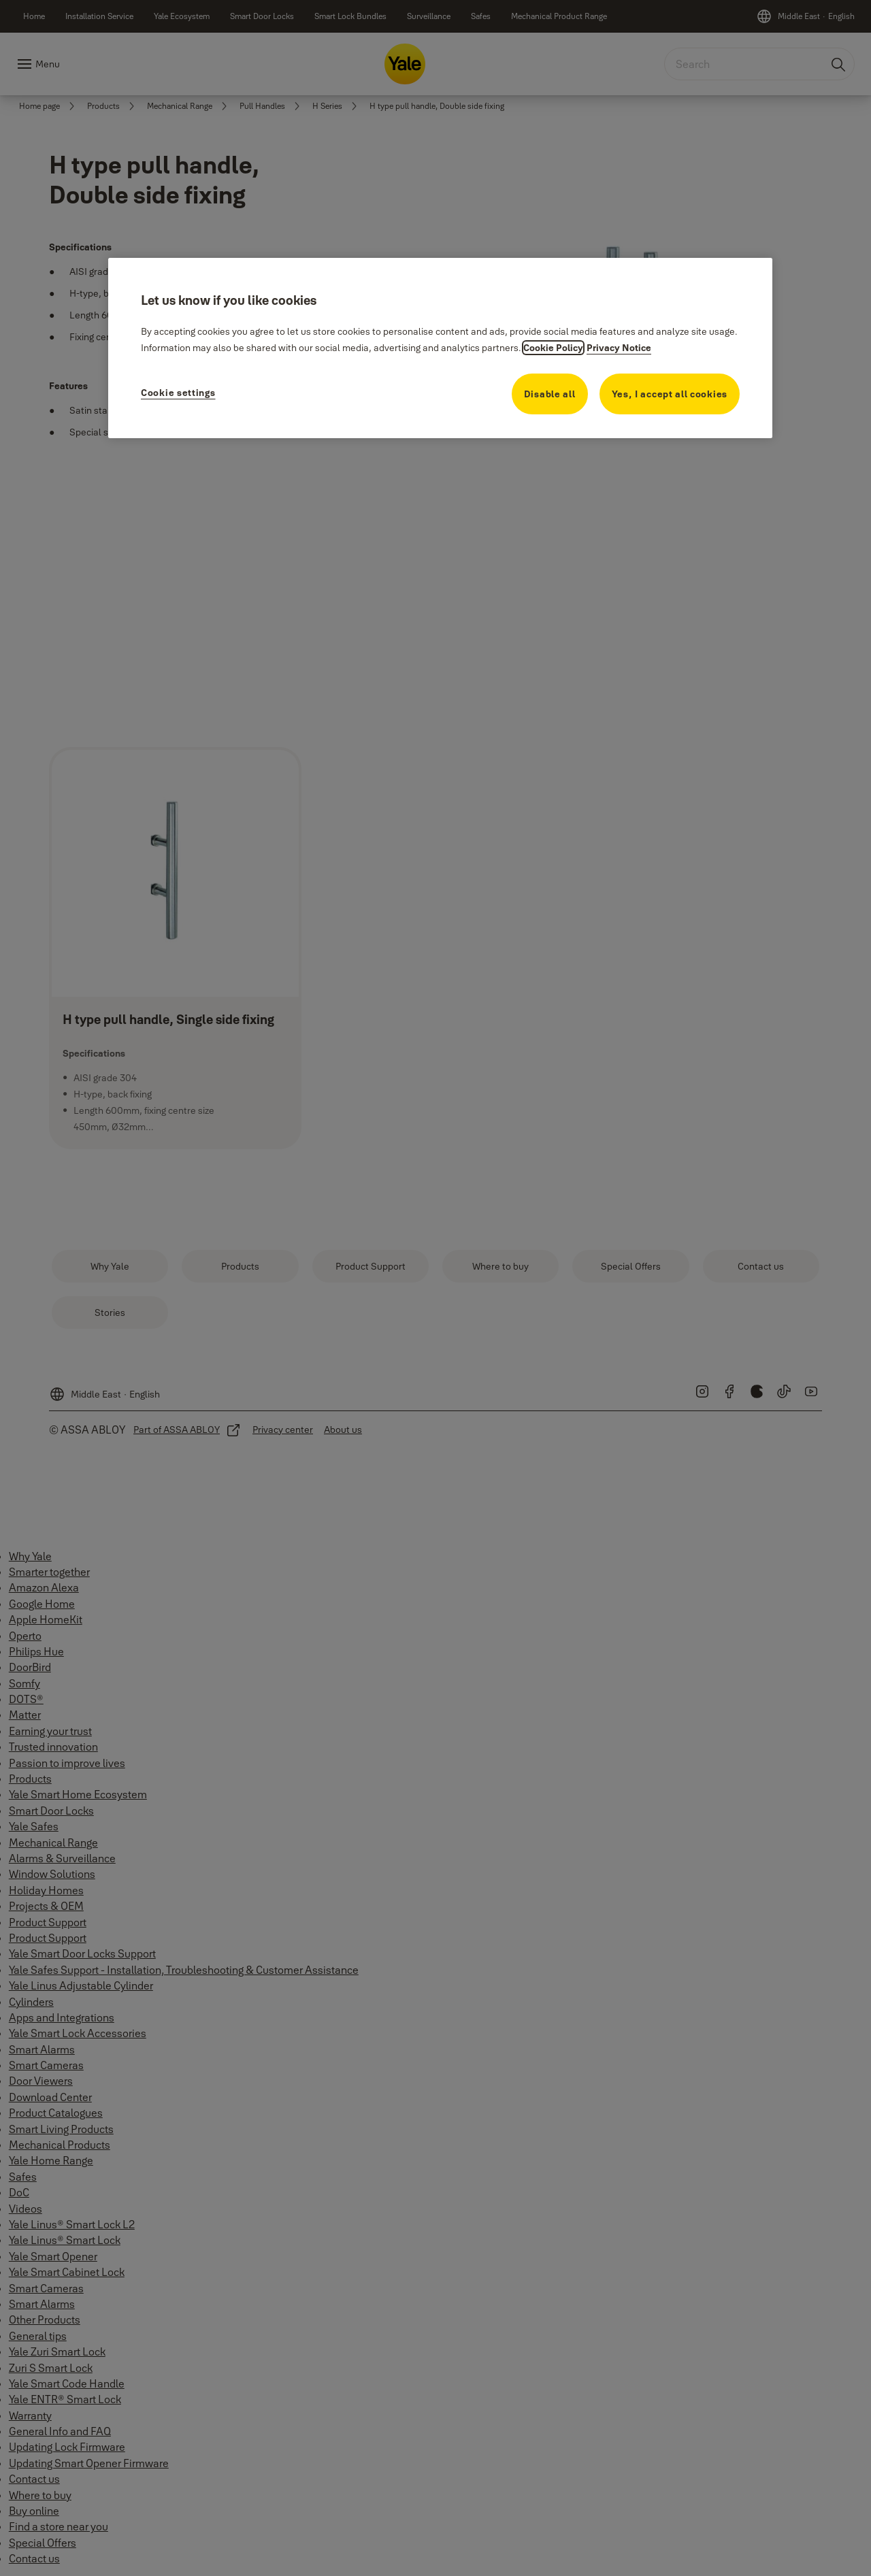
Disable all (550, 394)
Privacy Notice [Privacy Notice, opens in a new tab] (619, 348)
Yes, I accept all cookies (670, 394)
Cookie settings (178, 392)
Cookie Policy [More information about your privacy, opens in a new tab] (553, 348)
